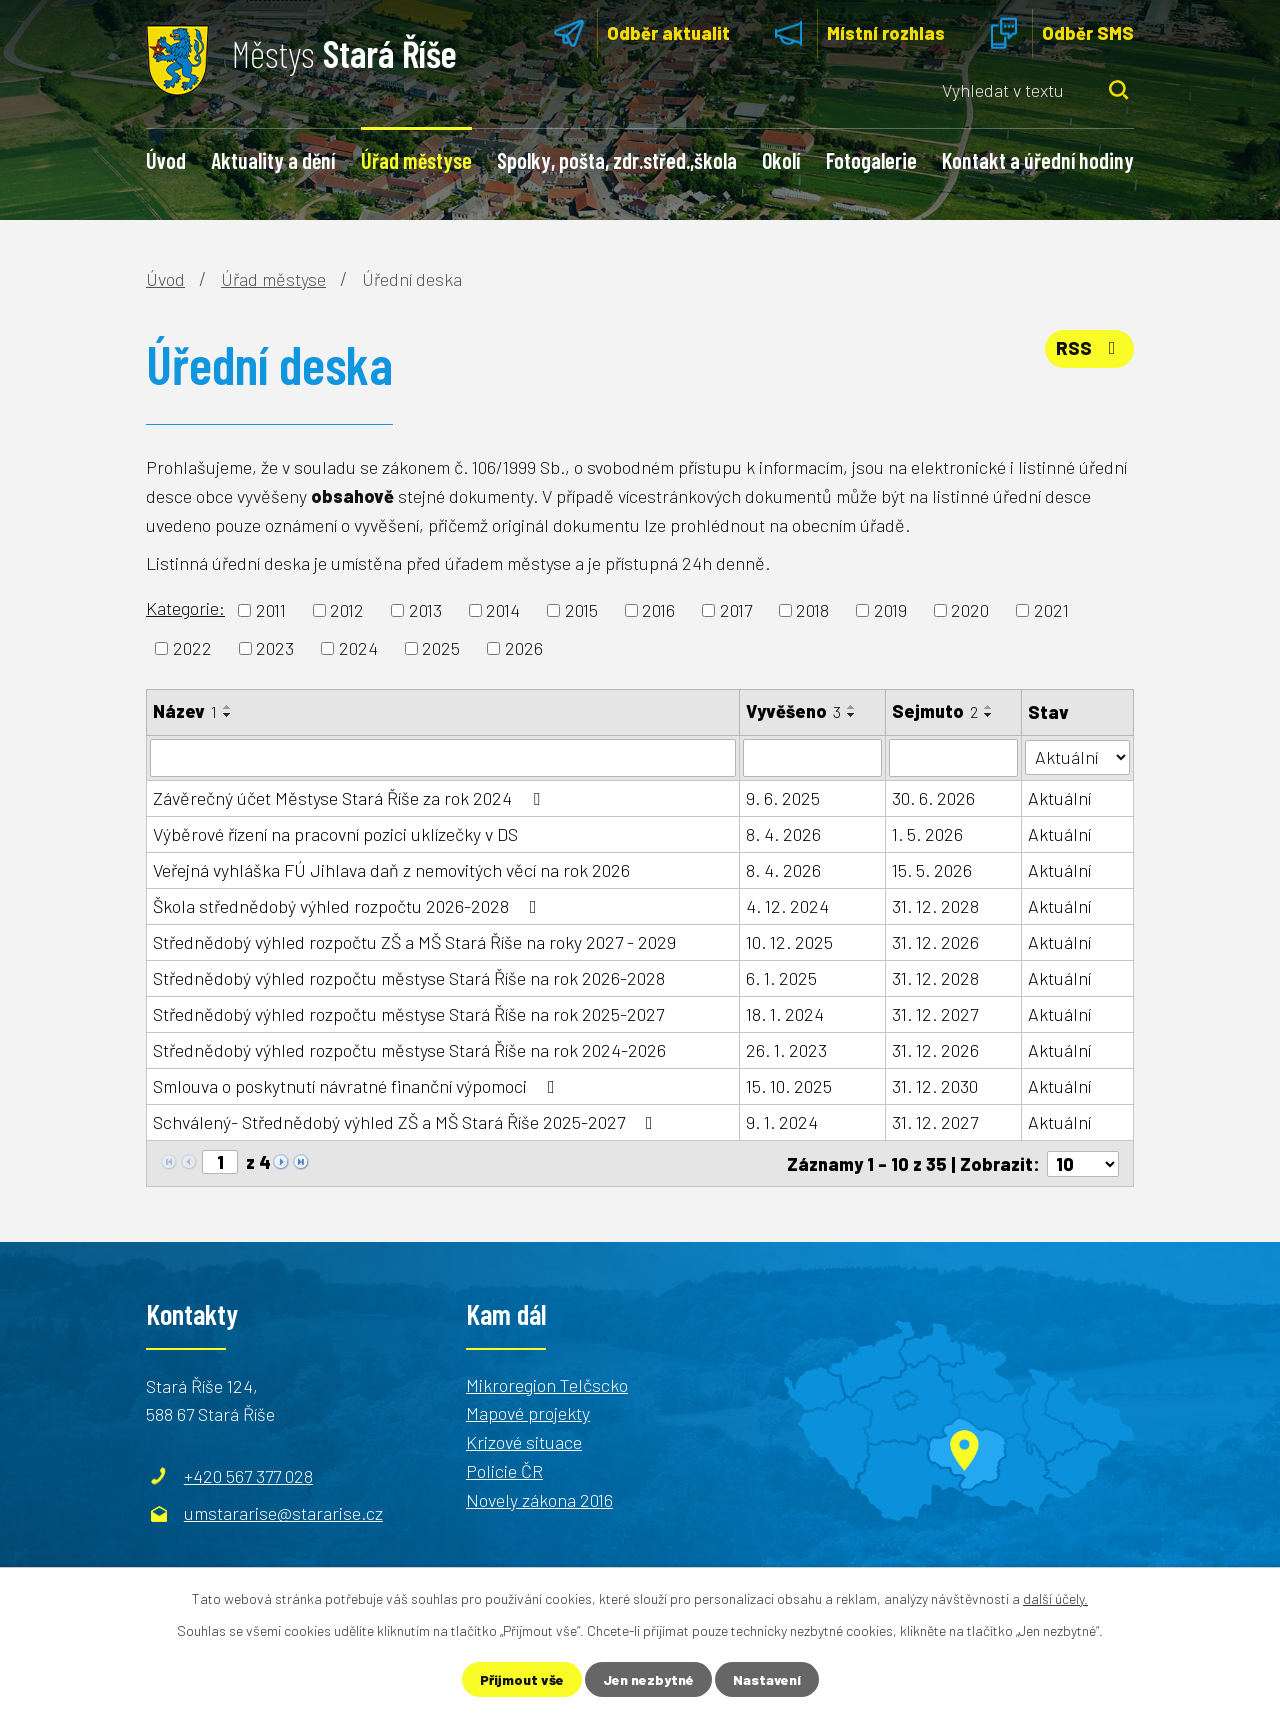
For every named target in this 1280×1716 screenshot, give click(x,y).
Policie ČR (504, 1470)
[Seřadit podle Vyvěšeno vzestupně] (852, 707)
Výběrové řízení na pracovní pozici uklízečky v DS (335, 834)
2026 (524, 648)
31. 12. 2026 (935, 942)
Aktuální (1059, 798)
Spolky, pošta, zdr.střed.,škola (617, 160)
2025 (441, 648)
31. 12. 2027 (935, 1014)
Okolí (781, 160)
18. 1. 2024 (785, 1014)
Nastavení (767, 1679)
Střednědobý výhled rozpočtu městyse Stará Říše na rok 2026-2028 (409, 978)
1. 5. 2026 (927, 834)
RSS (1090, 348)
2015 (581, 610)
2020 (970, 610)
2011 (271, 610)
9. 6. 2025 (783, 798)
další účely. (1055, 1598)
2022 (192, 648)
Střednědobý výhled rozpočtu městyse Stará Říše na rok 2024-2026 (409, 1050)
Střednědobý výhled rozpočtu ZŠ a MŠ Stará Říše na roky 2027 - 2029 (414, 942)
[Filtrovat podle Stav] (1077, 756)
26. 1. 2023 (786, 1050)
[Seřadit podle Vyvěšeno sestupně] (852, 715)
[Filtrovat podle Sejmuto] (953, 758)
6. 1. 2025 (781, 978)
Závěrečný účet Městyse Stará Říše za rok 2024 (350, 798)
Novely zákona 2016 (539, 1499)
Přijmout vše (522, 1679)
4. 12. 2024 (787, 906)
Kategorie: (185, 608)
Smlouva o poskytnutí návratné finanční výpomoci (358, 1086)
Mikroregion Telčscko (547, 1384)
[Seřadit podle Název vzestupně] (228, 707)
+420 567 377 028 (248, 1475)
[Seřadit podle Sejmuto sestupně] (989, 715)
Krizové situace (524, 1441)
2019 (890, 610)
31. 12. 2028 (935, 906)
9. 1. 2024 (782, 1122)
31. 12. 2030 (935, 1086)
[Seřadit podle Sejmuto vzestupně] (989, 707)
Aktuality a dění (273, 160)
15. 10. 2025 (789, 1086)
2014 (503, 610)
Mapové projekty (528, 1413)
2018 (812, 610)
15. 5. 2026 (932, 870)
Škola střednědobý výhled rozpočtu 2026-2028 (349, 906)
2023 (275, 648)
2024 (358, 648)
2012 (347, 610)
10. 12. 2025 (789, 942)
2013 (425, 610)
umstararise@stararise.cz (283, 1513)
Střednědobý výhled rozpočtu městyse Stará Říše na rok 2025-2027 (408, 1014)
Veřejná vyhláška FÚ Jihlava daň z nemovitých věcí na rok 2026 (391, 870)
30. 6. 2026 (933, 798)
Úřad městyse (416, 160)
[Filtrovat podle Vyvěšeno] (812, 758)
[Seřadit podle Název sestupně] (228, 715)
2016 (658, 610)
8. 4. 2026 (783, 834)
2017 (736, 610)
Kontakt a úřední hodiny (1038, 160)
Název (185, 711)
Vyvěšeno (793, 711)
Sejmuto (935, 711)
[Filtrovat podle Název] (443, 758)
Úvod (166, 160)
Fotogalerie (871, 160)
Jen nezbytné (648, 1679)
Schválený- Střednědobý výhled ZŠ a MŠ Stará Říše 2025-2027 (407, 1122)
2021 (1051, 610)
